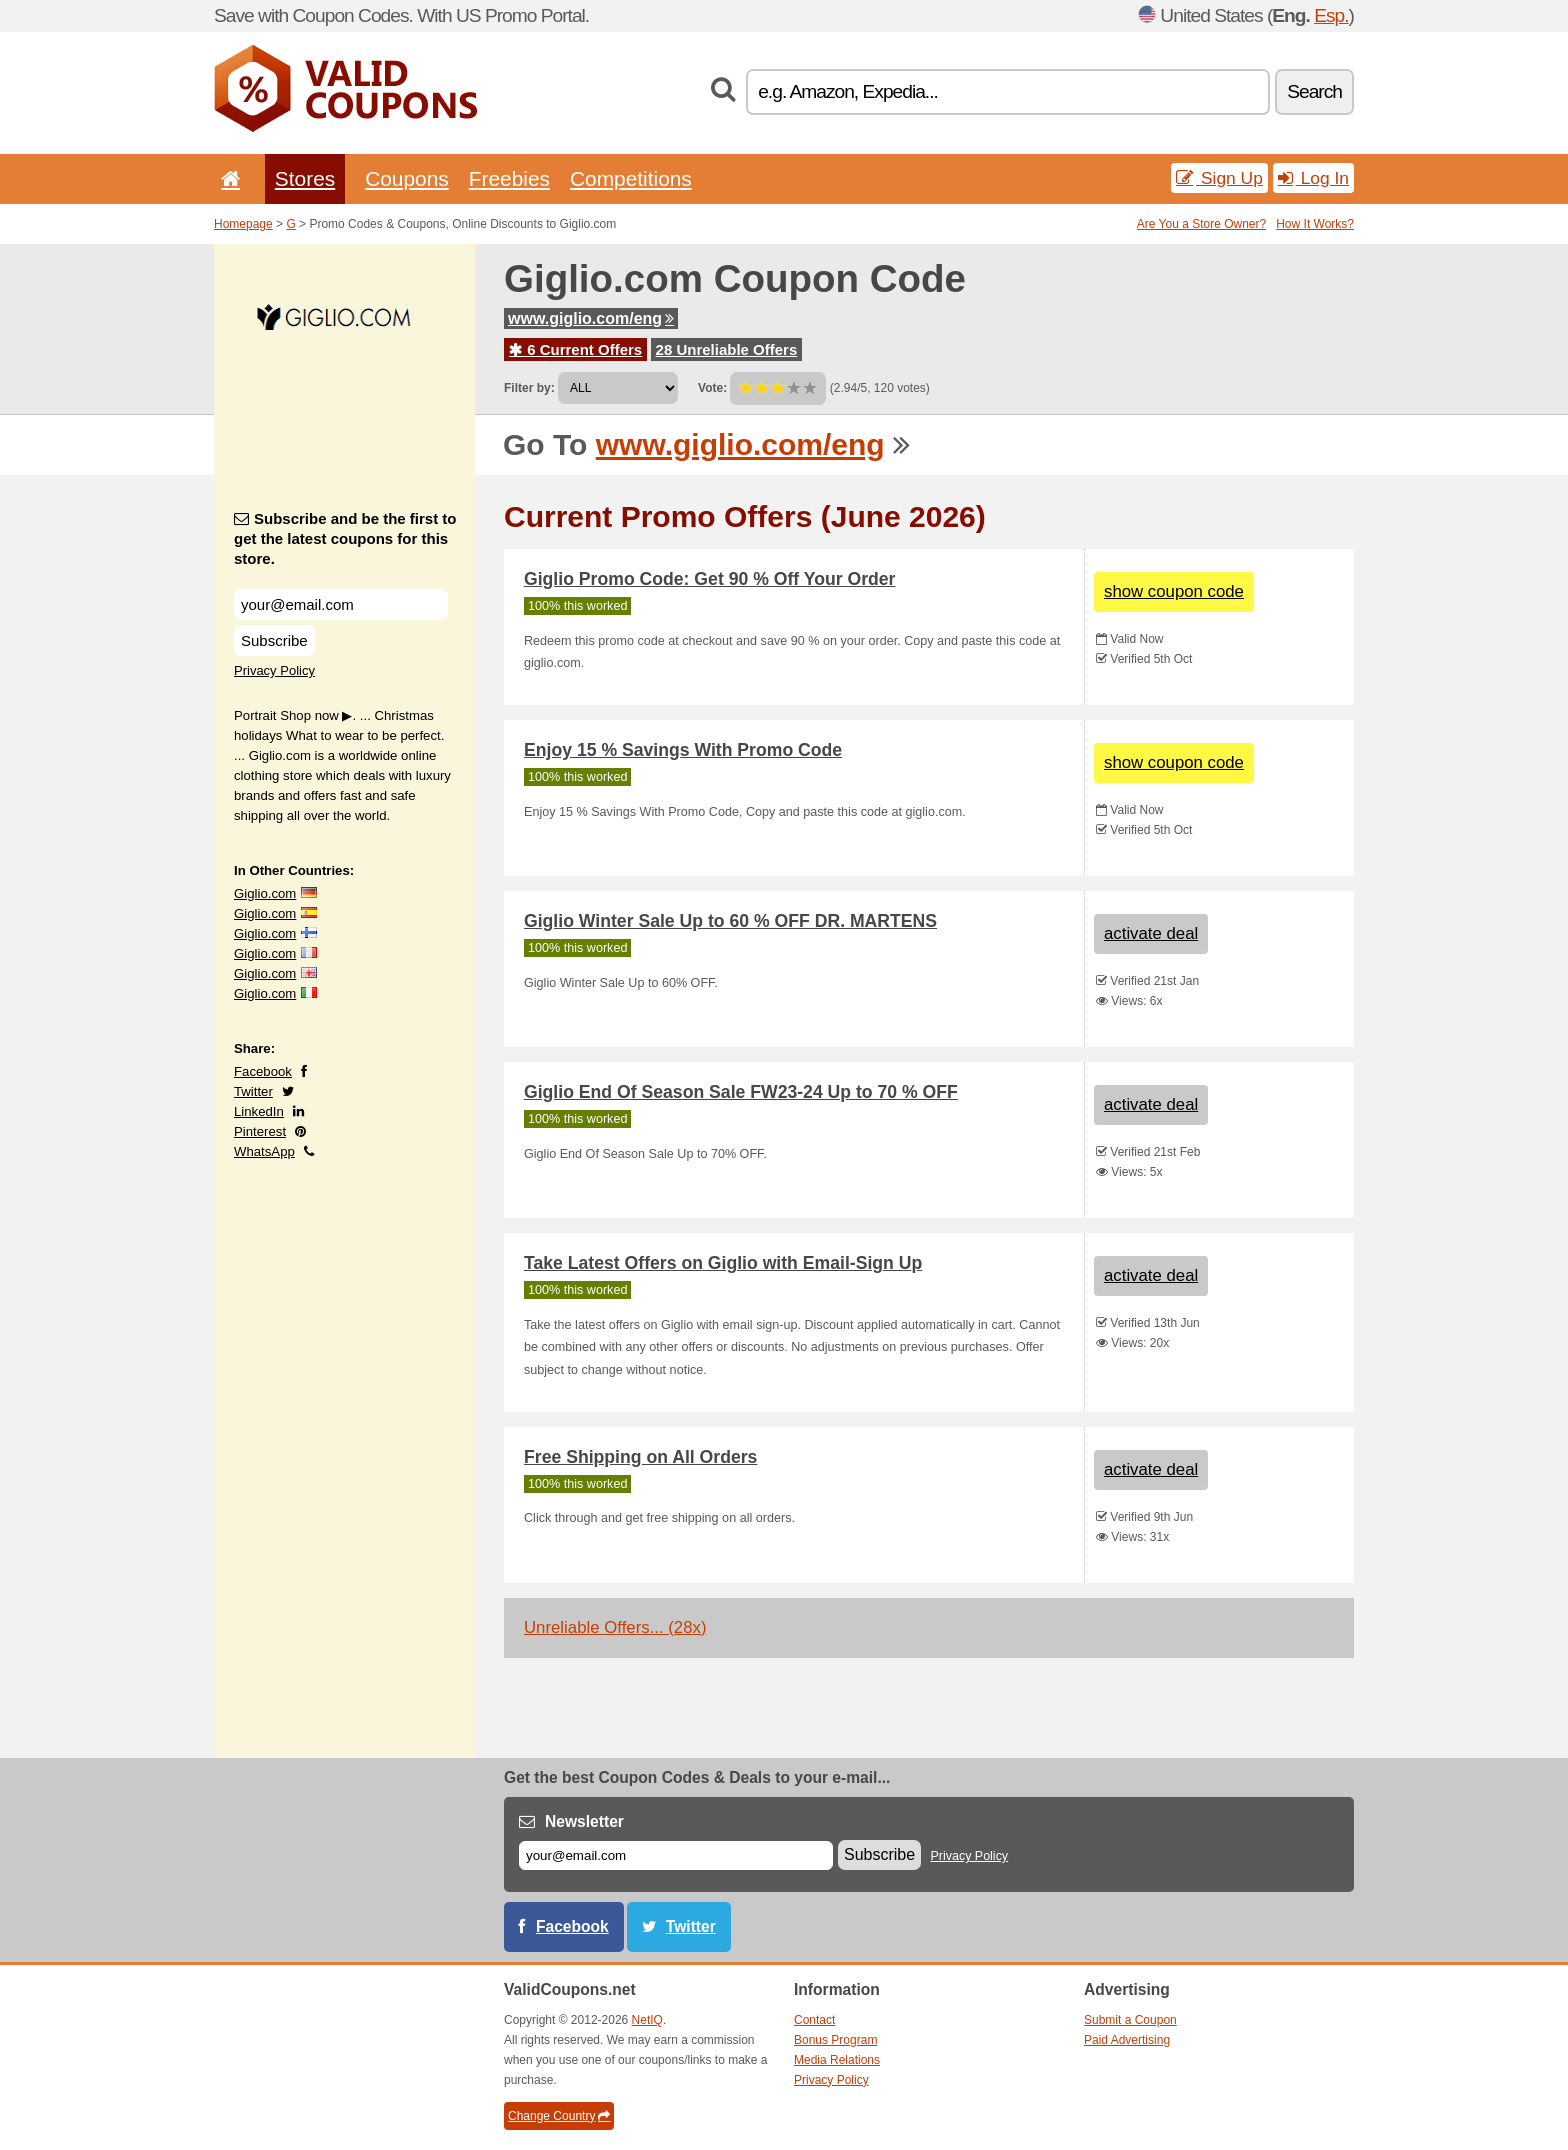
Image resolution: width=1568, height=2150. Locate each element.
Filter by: (529, 388)
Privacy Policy (274, 670)
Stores (305, 178)
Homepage (243, 224)
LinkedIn (259, 1111)
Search (1314, 91)
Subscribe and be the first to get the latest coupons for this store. (345, 538)
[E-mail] (676, 1855)
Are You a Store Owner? (1201, 224)
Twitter (253, 1091)
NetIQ (647, 2020)
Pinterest (260, 1131)
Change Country (559, 2116)
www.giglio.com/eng (591, 318)
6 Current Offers (575, 349)
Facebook (263, 1071)
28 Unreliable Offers (727, 349)
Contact (814, 2020)
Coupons (407, 178)
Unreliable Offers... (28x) (615, 1627)
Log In (1313, 178)
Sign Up (1219, 178)
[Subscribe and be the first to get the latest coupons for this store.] (341, 604)
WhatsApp (264, 1151)
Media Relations (837, 2060)
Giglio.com (265, 893)
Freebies (509, 178)
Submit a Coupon (1130, 2020)
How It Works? (1315, 224)
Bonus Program (835, 2040)
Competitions (631, 178)
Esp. (1331, 15)
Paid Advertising (1127, 2040)
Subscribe (274, 640)
